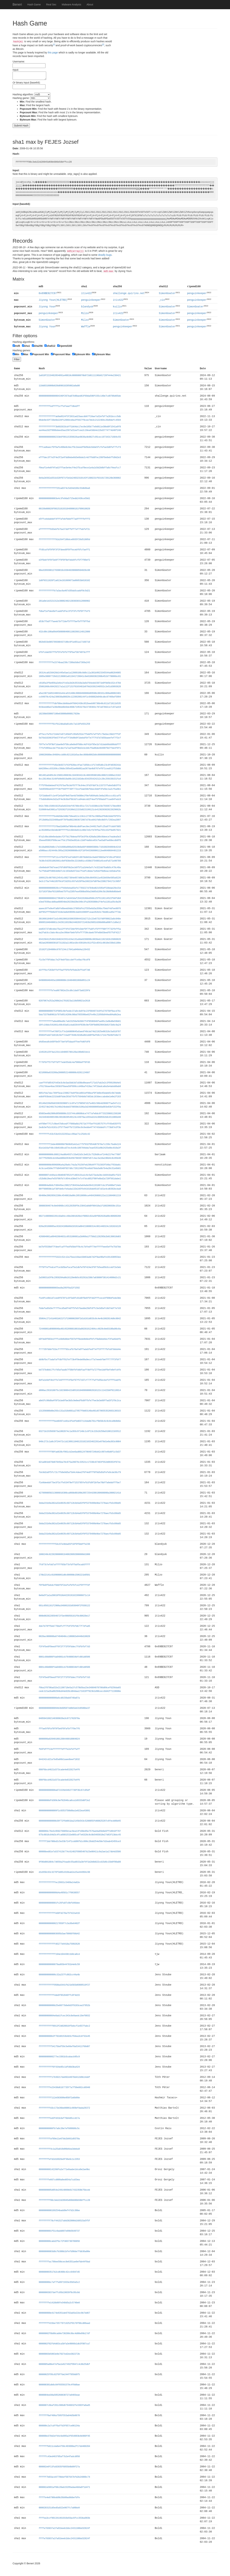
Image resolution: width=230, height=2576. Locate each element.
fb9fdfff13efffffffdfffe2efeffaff (59, 1749)
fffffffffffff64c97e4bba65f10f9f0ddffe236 (64, 1544)
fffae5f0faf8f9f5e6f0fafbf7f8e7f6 (59, 1728)
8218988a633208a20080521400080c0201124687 (64, 1072)
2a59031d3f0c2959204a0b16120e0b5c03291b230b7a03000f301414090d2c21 (80, 1277)
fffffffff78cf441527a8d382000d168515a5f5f (64, 2220)
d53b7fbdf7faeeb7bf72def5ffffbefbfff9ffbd (64, 621)
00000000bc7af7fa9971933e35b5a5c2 (59, 2282)
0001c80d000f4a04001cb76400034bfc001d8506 (64, 1656)
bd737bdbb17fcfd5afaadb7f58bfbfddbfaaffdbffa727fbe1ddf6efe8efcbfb (80, 1369)
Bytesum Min (82, 354)
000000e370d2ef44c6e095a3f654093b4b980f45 (64, 2435)
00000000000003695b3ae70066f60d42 (59, 1933)
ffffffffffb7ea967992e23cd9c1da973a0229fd (64, 990)
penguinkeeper (197, 293)
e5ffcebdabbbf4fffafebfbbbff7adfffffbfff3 (64, 518)
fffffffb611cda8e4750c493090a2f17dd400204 (64, 2446)
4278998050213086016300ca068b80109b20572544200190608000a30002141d (80, 1492)
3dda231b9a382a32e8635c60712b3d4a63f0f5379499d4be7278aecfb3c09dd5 (80, 1503)
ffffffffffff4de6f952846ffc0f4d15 (59, 1995)
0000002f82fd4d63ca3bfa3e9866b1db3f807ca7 (64, 2343)
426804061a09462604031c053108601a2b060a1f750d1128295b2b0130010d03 (80, 1236)
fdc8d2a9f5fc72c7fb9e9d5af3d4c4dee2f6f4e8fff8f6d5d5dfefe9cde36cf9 (80, 1472)
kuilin (117, 306)
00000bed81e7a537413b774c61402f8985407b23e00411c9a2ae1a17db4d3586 (80, 1851)
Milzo (85, 313)
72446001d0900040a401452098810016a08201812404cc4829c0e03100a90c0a (80, 1328)
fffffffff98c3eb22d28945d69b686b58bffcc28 (64, 2200)
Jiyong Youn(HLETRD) (53, 300)
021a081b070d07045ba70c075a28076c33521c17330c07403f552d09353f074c (80, 1462)
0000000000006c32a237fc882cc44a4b (59, 1974)
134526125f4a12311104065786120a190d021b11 (64, 1052)
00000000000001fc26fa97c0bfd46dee (59, 1902)
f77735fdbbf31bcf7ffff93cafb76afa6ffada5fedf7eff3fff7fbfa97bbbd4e (80, 1349)
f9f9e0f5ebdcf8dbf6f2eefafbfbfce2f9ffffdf (64, 1585)
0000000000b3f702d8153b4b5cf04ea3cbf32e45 (64, 2036)
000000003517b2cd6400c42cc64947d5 (59, 2271)
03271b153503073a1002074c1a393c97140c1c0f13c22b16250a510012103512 (80, 1431)
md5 (17, 345)
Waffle (85, 326)
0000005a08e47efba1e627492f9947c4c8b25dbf (64, 2364)
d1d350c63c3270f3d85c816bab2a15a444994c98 (64, 1872)
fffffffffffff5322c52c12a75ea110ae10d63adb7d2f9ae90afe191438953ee (80, 1257)
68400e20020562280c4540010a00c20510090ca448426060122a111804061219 (80, 1195)
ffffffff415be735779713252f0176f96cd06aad (64, 2323)
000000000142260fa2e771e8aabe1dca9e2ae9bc (64, 2169)
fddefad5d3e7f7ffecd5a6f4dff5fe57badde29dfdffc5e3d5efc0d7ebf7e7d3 (80, 1308)
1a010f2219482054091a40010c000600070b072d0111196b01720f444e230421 (80, 375)
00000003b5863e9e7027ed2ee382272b (59, 2353)
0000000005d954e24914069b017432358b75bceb (64, 2189)
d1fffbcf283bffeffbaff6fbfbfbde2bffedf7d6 (64, 969)
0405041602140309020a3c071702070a (59, 1718)
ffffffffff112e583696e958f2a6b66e (59, 2097)
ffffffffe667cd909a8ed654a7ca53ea (59, 2179)
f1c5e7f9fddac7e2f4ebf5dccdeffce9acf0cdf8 (64, 959)
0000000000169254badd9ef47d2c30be (59, 2210)
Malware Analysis (71, 4)
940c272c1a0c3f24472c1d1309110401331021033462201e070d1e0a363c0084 (80, 1441)
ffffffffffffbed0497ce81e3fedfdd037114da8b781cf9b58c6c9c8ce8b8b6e (80, 1421)
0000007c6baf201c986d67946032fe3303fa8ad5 (64, 2405)
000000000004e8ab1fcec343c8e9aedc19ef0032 (64, 2015)
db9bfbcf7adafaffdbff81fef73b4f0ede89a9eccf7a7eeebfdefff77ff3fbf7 (80, 1359)
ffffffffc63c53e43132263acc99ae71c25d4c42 (64, 1134)
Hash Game (34, 4)
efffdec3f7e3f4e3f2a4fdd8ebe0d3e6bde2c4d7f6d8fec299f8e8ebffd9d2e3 (80, 457)
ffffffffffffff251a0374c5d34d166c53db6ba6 (64, 488)
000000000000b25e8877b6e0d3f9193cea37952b (64, 2005)
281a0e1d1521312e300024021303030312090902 (64, 600)
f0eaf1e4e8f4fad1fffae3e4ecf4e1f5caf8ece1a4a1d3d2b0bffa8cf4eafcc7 (80, 467)
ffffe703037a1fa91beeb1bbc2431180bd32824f (64, 2528)
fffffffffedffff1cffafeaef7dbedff (59, 406)
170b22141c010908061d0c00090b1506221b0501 (64, 1574)
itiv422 (86, 293)
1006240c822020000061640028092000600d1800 (64, 1554)
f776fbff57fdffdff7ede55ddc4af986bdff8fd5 (64, 1062)
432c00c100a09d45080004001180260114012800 (64, 631)
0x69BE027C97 (48, 293)
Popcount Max (61, 354)
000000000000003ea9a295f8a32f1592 (59, 1287)
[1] (54, 44)
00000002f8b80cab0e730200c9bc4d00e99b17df (64, 2333)
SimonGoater (167, 293)
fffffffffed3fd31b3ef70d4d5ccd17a (59, 2118)
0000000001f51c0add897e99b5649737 (59, 2230)
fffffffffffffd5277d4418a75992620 (59, 1943)
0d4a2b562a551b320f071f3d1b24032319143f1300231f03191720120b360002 (80, 477)
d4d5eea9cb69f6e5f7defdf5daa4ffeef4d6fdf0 (64, 1041)
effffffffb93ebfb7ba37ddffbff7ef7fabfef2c (64, 529)
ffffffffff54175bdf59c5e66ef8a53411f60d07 (64, 2046)
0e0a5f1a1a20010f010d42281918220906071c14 (64, 1595)
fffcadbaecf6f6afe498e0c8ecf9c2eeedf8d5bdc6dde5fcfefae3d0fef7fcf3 (80, 447)
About (90, 4)
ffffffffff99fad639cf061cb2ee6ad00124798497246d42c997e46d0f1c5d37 (80, 1451)
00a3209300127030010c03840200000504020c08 (64, 570)
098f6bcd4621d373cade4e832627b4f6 (59, 1769)
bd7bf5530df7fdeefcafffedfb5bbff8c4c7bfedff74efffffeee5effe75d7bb (80, 1246)
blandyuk (87, 306)
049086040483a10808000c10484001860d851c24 (64, 980)
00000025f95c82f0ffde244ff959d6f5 (59, 2374)
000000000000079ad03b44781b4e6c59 (59, 1964)
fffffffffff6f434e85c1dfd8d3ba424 (59, 2066)
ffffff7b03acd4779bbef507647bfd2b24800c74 (64, 2476)
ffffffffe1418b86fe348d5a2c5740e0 (59, 2302)
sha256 (38, 345)
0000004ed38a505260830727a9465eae (59, 2394)
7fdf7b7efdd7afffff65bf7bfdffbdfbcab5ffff (64, 1564)
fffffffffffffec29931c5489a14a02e (59, 1882)
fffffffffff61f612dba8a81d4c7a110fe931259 (64, 723)
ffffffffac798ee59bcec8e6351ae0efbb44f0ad (64, 2261)
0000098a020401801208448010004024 (59, 1738)
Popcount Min (40, 354)
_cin (162, 300)
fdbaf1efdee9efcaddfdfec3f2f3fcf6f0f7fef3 (64, 611)
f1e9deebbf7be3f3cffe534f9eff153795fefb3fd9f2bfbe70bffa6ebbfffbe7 (80, 1482)
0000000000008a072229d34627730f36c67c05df (64, 1790)
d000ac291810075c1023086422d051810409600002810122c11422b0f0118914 (80, 1390)
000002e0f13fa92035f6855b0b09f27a (59, 2466)
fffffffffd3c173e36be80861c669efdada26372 (64, 2107)
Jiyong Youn (47, 306)
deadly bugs (105, 254)
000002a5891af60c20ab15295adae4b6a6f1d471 (64, 2487)
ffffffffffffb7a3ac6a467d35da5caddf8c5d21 (64, 590)
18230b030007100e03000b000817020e (59, 713)
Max (25, 354)
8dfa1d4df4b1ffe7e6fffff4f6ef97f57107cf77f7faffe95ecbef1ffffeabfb (80, 1380)
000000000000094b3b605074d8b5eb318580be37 (64, 1708)
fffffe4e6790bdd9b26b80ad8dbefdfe (59, 2497)
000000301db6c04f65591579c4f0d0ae (59, 2384)
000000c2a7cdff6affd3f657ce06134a (59, 2425)
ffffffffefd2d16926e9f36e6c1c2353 (59, 2159)
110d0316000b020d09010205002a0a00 (59, 385)
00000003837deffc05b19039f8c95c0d (59, 2292)
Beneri (17, 4)
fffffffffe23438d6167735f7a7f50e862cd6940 (64, 2087)
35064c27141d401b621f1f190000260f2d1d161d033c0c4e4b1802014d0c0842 (80, 1318)
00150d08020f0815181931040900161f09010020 (64, 508)
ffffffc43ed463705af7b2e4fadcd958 (59, 2456)
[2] (103, 44)
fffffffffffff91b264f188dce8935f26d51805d (64, 539)
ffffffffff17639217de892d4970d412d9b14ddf (64, 2077)
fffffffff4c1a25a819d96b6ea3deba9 (59, 2148)
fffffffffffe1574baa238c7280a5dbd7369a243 (64, 662)
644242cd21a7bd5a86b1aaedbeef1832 (59, 1759)
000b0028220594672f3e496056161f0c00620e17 (64, 1615)
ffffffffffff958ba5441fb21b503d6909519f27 (64, 1984)
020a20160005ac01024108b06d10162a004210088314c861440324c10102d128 (80, 1226)
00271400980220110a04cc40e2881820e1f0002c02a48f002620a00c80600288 (80, 1216)
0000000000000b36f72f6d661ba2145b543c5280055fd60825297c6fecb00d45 (80, 1820)
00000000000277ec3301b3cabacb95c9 (59, 2056)
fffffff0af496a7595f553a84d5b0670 (59, 2415)
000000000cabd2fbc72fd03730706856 (59, 2241)
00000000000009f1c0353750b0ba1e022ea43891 (64, 1810)
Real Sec (51, 4)
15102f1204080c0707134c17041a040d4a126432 (64, 949)
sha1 (27, 345)
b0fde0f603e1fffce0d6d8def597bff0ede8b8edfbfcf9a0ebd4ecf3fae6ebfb (80, 1339)
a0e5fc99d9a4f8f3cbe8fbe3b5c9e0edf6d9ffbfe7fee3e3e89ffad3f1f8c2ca (80, 1400)
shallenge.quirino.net (128, 293)
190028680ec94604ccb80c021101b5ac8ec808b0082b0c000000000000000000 (80, 754)
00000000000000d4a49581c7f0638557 (59, 1892)
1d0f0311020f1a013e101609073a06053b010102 (64, 580)
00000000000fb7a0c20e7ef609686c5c (59, 2128)
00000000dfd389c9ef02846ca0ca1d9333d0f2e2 (64, 1800)
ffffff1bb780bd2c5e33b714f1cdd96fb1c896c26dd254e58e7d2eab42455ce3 (80, 1841)
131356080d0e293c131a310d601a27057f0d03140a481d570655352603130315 (80, 1410)
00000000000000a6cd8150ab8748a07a (59, 1697)
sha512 (51, 345)
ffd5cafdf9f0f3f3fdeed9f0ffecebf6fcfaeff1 (64, 549)
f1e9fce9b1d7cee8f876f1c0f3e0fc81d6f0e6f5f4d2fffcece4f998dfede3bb (80, 1298)
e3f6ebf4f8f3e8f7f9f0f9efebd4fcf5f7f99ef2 (64, 559)
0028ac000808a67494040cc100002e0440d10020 (64, 1636)
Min (17, 354)
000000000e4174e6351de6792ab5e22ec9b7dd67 (64, 2312)
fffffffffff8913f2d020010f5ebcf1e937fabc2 (64, 2025)
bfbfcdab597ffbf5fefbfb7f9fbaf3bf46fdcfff (64, 652)
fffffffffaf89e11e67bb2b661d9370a (59, 2138)
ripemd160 (65, 345)
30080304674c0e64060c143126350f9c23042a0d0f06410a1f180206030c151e (80, 1205)
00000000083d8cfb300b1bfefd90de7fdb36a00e (64, 2251)
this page (53, 52)
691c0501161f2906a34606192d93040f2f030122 (64, 1605)
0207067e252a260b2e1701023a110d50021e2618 (64, 1000)
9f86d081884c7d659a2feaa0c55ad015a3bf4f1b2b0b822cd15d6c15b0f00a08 (80, 1861)
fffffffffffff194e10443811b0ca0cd (59, 1954)
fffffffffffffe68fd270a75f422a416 (59, 1913)
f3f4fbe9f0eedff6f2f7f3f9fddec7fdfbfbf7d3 (64, 1646)
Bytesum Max (102, 354)
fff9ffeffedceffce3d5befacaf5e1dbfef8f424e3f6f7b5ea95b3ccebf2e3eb (80, 1267)
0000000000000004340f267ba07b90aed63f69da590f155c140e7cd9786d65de (80, 395)
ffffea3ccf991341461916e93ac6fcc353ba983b (64, 2517)
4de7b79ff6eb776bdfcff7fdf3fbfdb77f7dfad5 (64, 1626)
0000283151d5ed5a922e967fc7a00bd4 (59, 2507)
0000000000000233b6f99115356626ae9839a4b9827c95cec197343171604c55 (80, 436)
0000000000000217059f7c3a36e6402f (59, 1923)
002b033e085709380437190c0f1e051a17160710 (64, 641)
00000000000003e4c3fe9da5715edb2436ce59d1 (64, 498)
